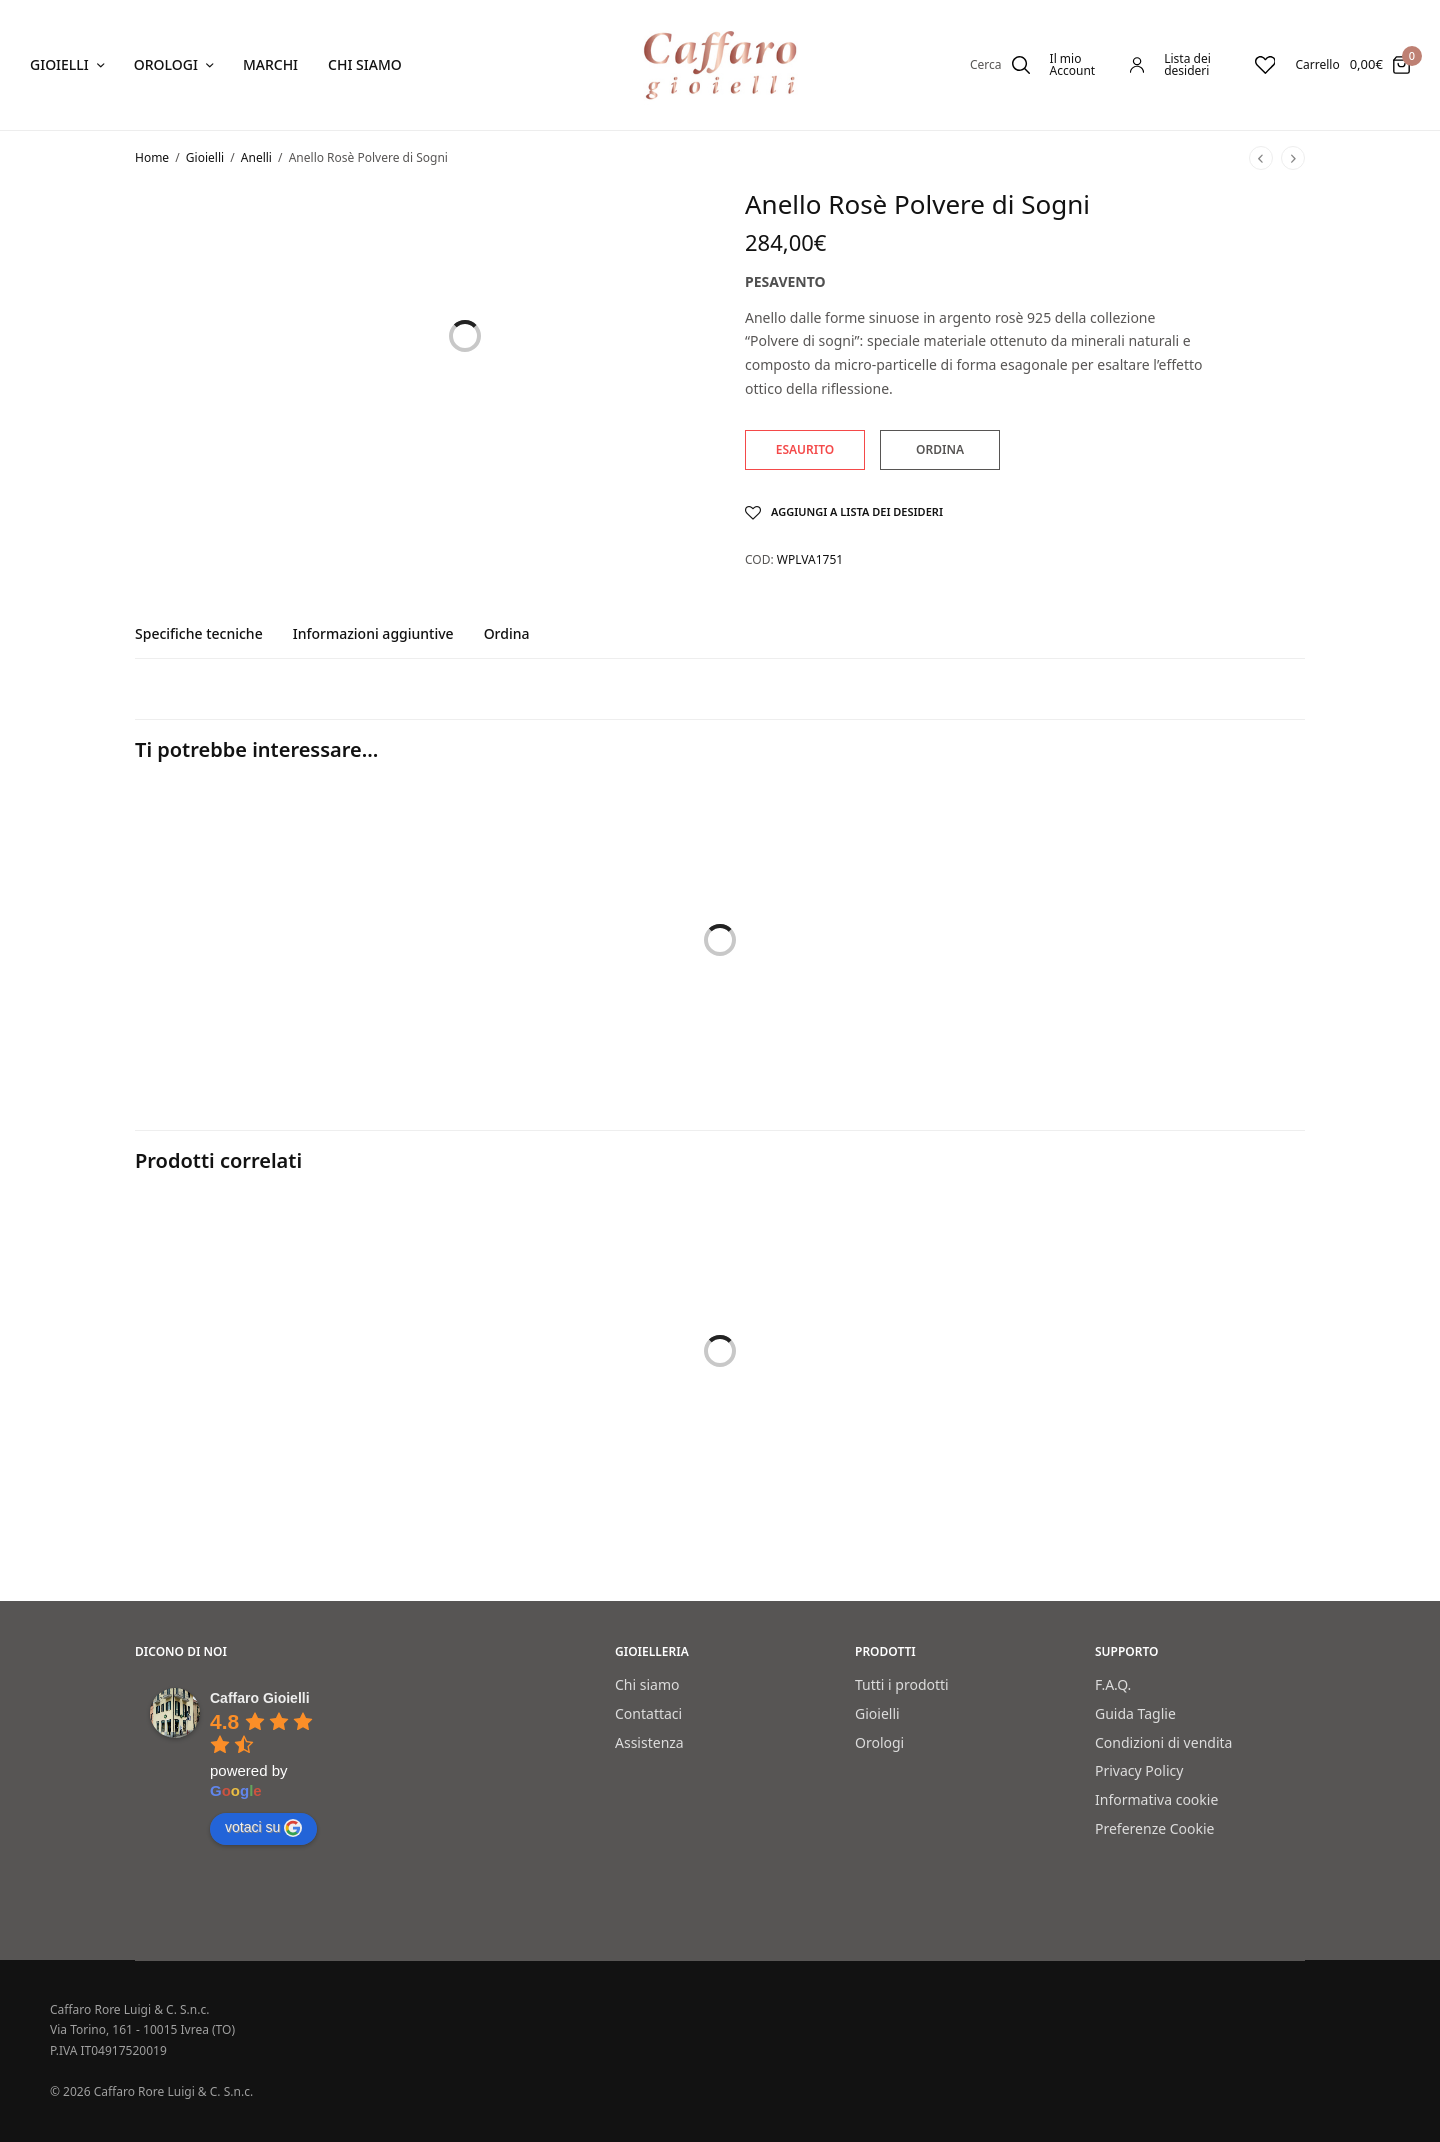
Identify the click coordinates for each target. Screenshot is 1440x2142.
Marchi (270, 64)
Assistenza (649, 1742)
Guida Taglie (1135, 1713)
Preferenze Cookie (1155, 1828)
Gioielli (59, 64)
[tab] (214, 643)
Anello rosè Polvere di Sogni (473, 1460)
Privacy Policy (1139, 1770)
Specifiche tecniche (199, 635)
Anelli (256, 157)
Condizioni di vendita (1163, 1742)
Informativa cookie (1156, 1799)
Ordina (507, 635)
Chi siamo (365, 64)
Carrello (1317, 65)
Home (152, 157)
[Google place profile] (260, 1698)
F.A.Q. (1113, 1684)
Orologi (166, 64)
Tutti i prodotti (902, 1684)
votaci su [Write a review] (263, 1828)
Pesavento (785, 281)
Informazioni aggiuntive (373, 635)
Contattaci (648, 1713)
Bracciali (163, 1025)
